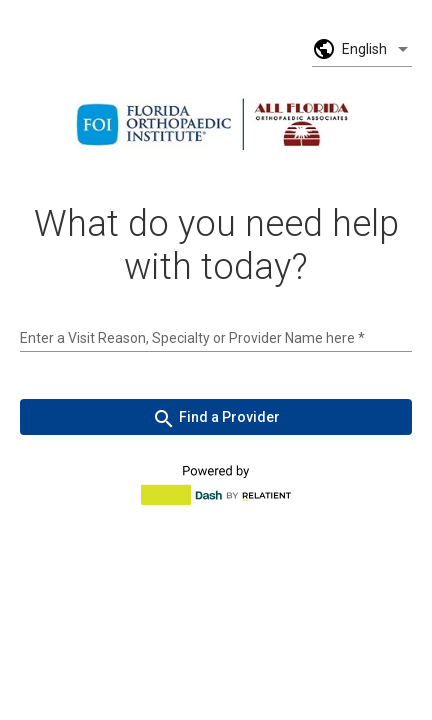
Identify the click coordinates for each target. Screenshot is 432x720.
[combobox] (216, 338)
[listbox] (377, 49)
